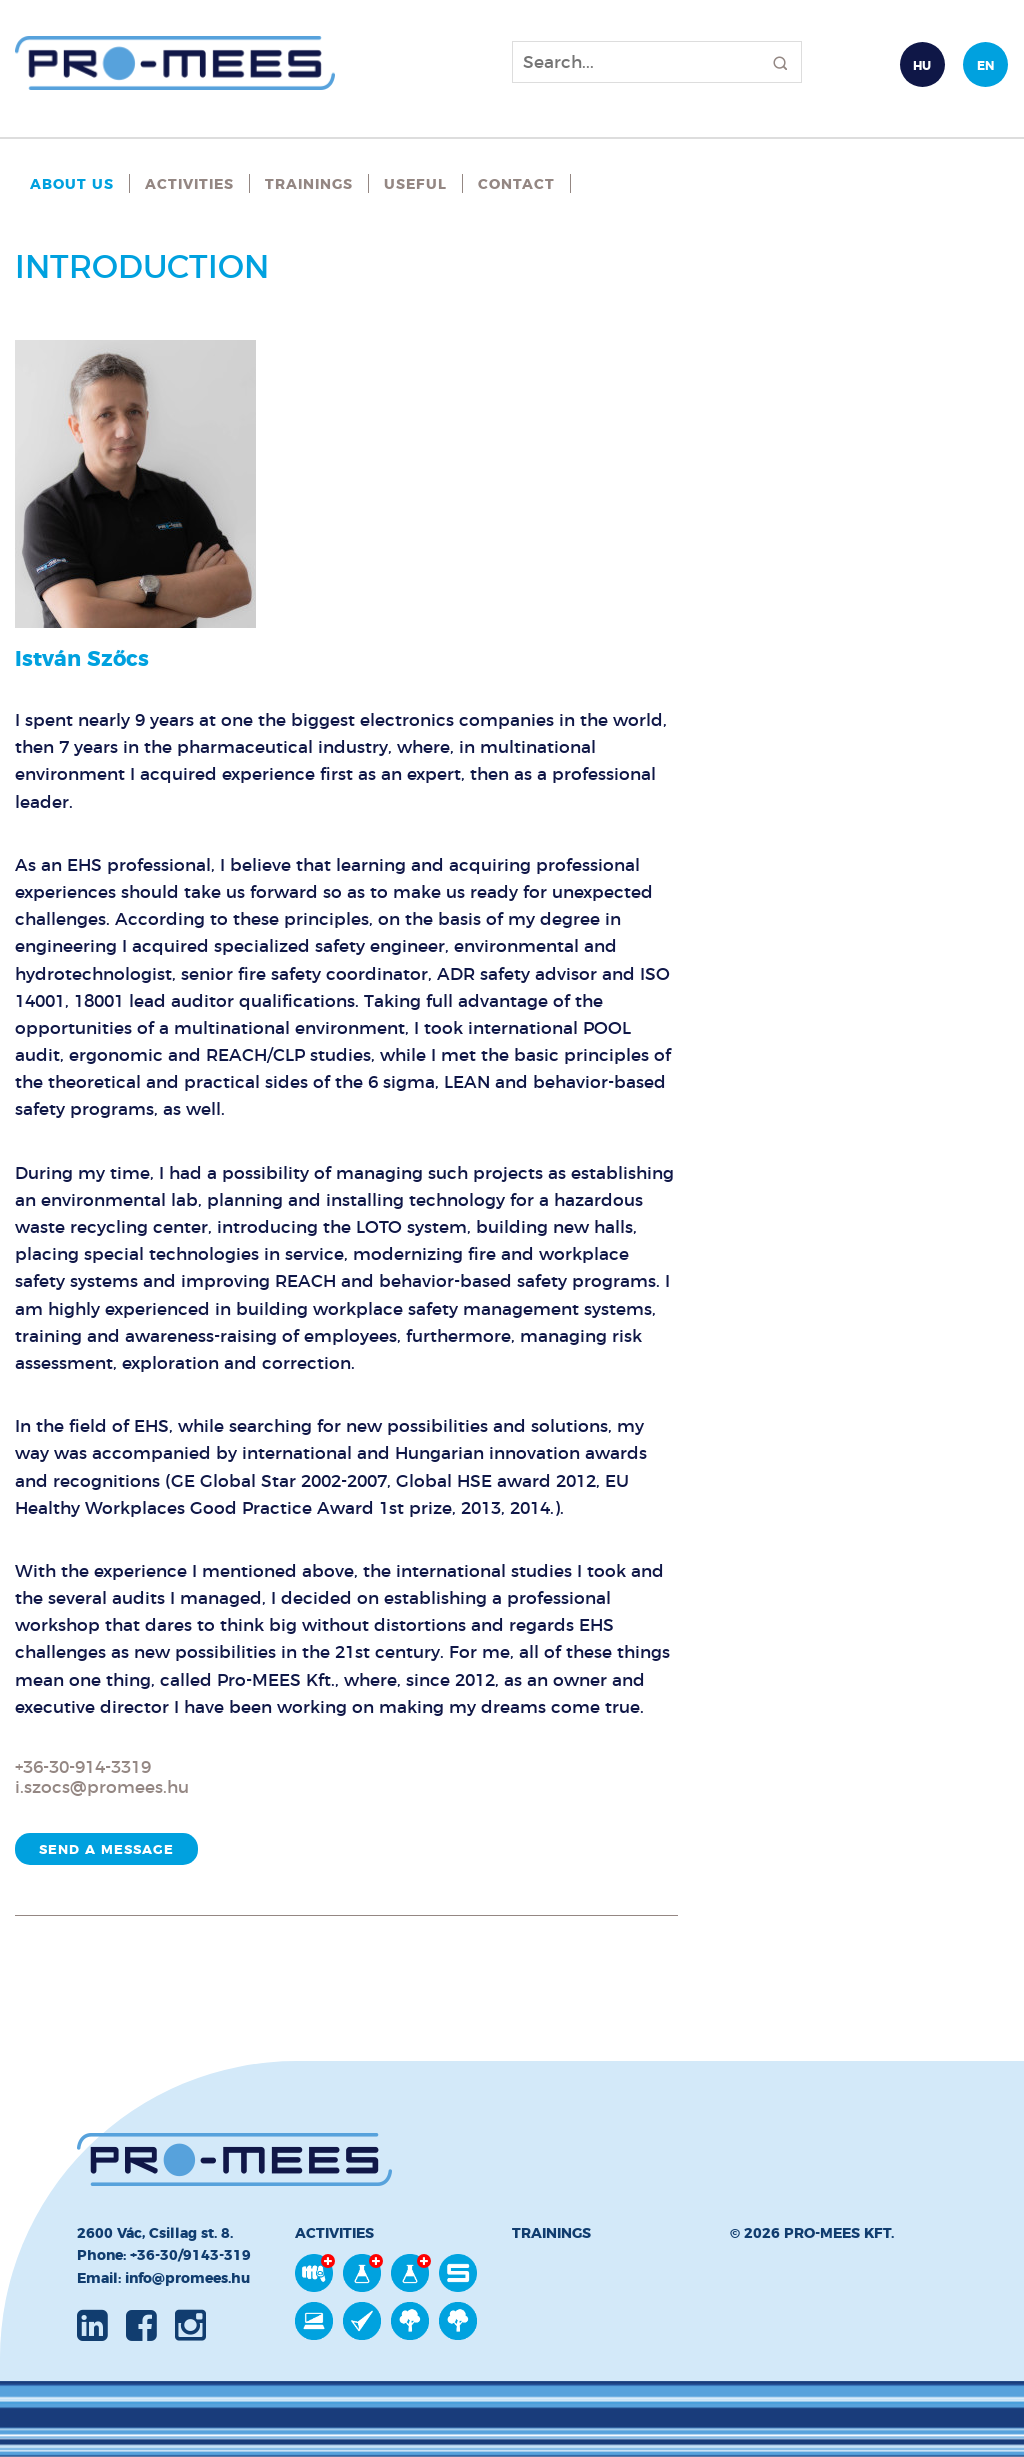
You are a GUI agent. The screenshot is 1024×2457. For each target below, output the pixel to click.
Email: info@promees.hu (163, 2278)
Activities (189, 184)
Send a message (106, 1849)
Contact (516, 184)
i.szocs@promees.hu (102, 1787)
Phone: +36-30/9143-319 (164, 2255)
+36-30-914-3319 (83, 1767)
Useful (415, 184)
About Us (72, 184)
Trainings (309, 184)
